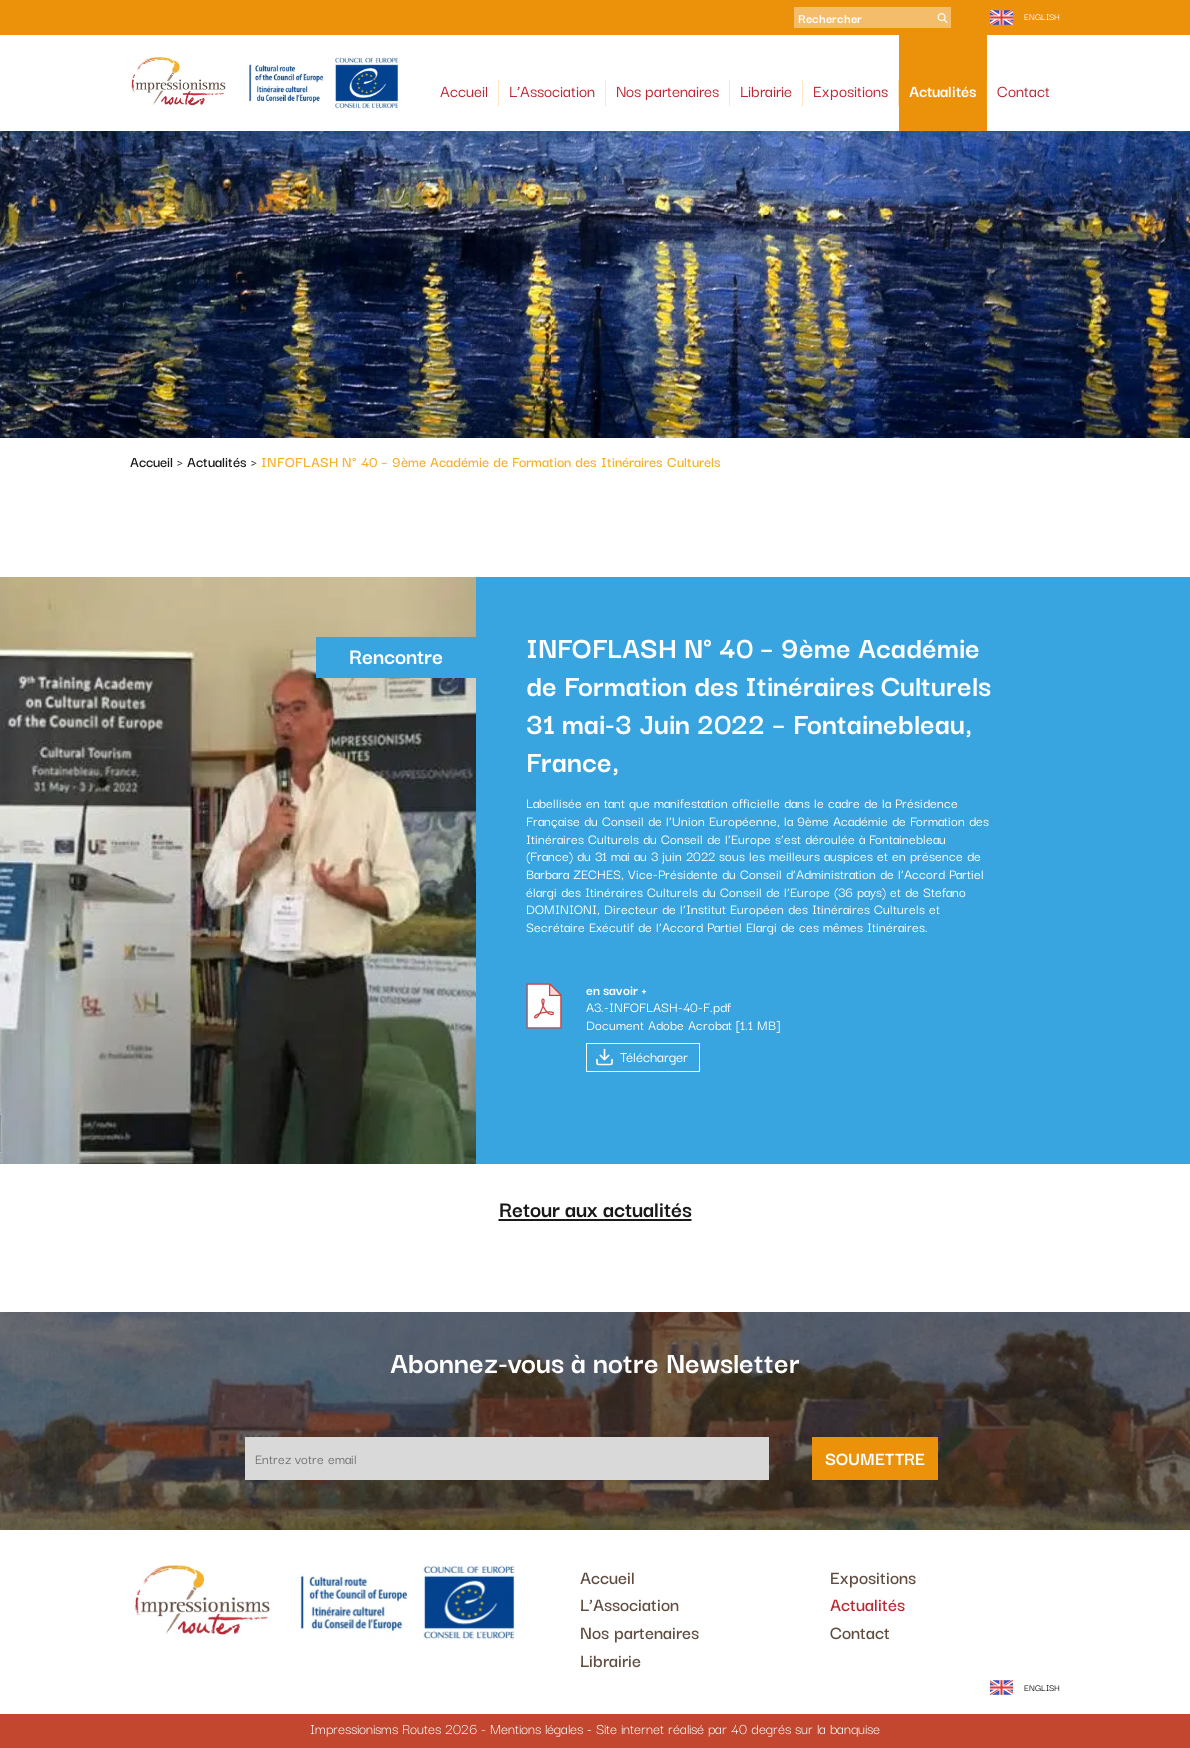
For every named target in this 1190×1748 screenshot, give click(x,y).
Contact (1023, 91)
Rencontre (396, 655)
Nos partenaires (667, 91)
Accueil (464, 91)
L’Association (552, 91)
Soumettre (875, 1457)
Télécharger (654, 1056)
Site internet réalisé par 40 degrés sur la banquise (738, 1728)
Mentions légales (536, 1728)
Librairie (766, 91)
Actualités (942, 91)
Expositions (850, 91)
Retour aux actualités (595, 1208)
